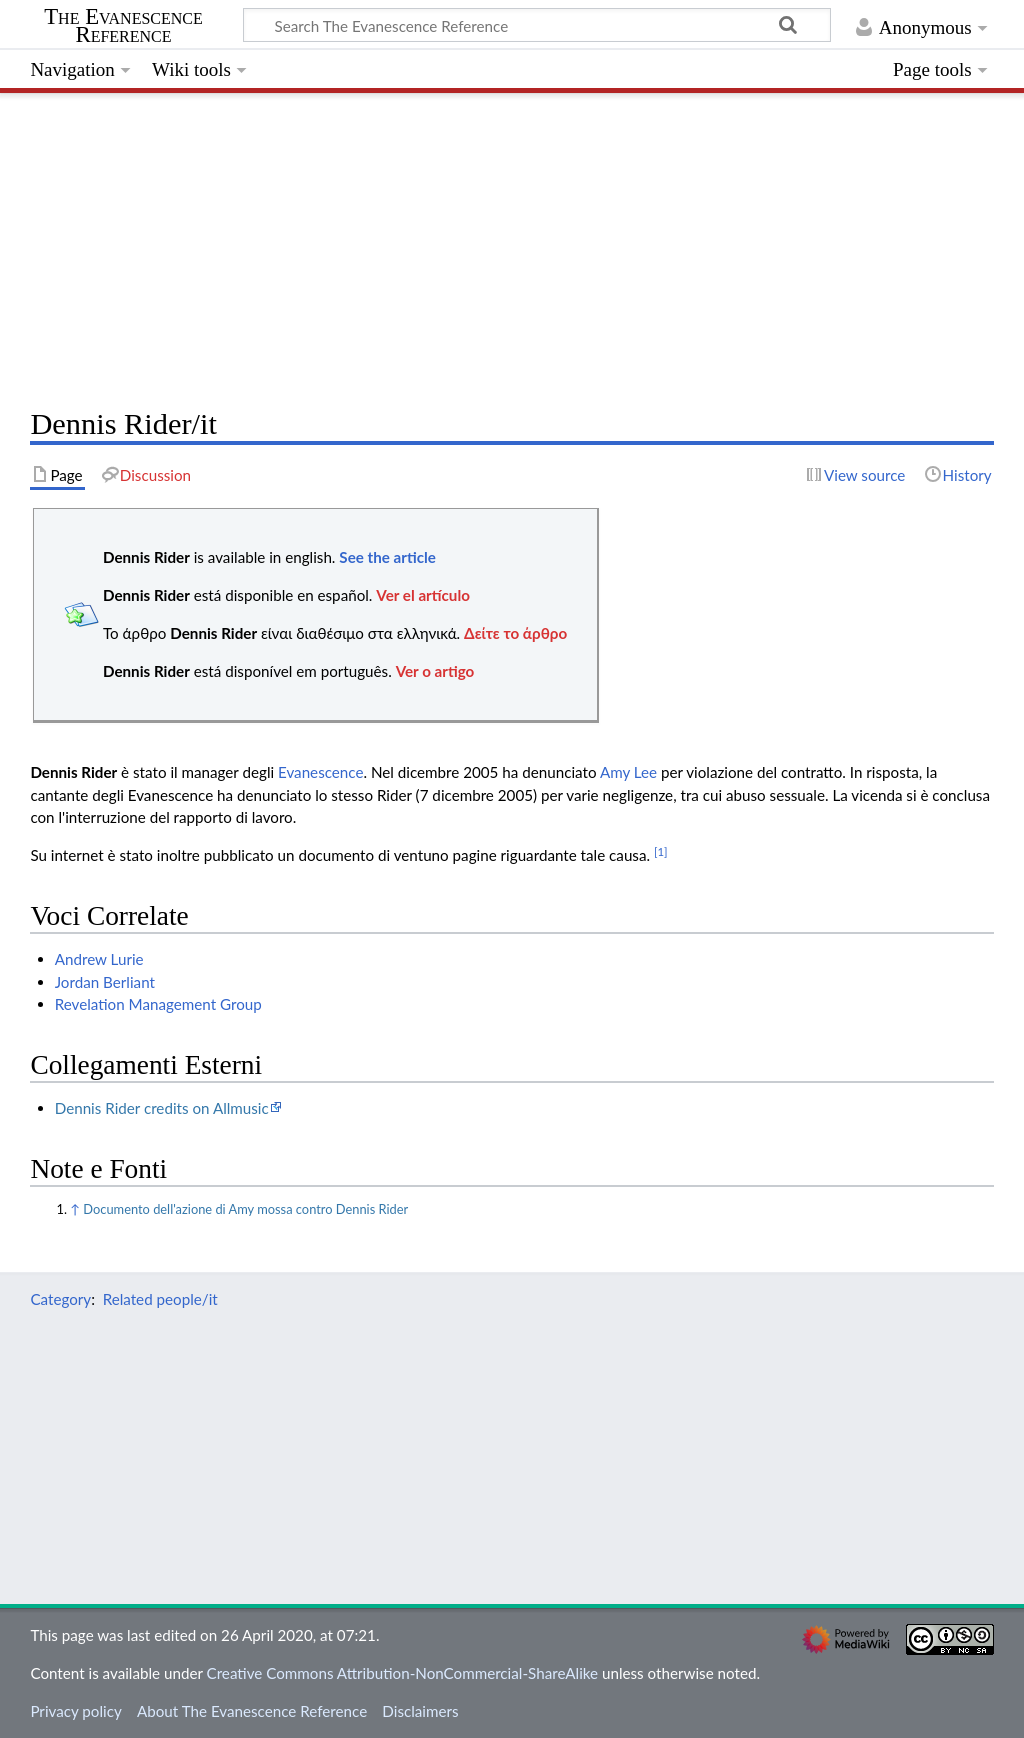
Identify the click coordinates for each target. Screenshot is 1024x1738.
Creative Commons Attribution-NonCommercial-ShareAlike (403, 1673)
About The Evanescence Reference (252, 1711)
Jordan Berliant (105, 982)
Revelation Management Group (158, 1004)
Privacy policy (75, 1711)
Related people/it (160, 1299)
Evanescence (320, 772)
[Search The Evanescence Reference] (537, 25)
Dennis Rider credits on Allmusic (162, 1108)
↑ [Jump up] (75, 1209)
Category (60, 1299)
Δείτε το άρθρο (515, 633)
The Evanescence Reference (123, 26)
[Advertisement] (511, 245)
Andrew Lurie (99, 959)
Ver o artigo (435, 671)
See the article (387, 557)
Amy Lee (628, 772)
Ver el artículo (423, 595)
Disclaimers (420, 1711)
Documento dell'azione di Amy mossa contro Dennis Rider (245, 1209)
